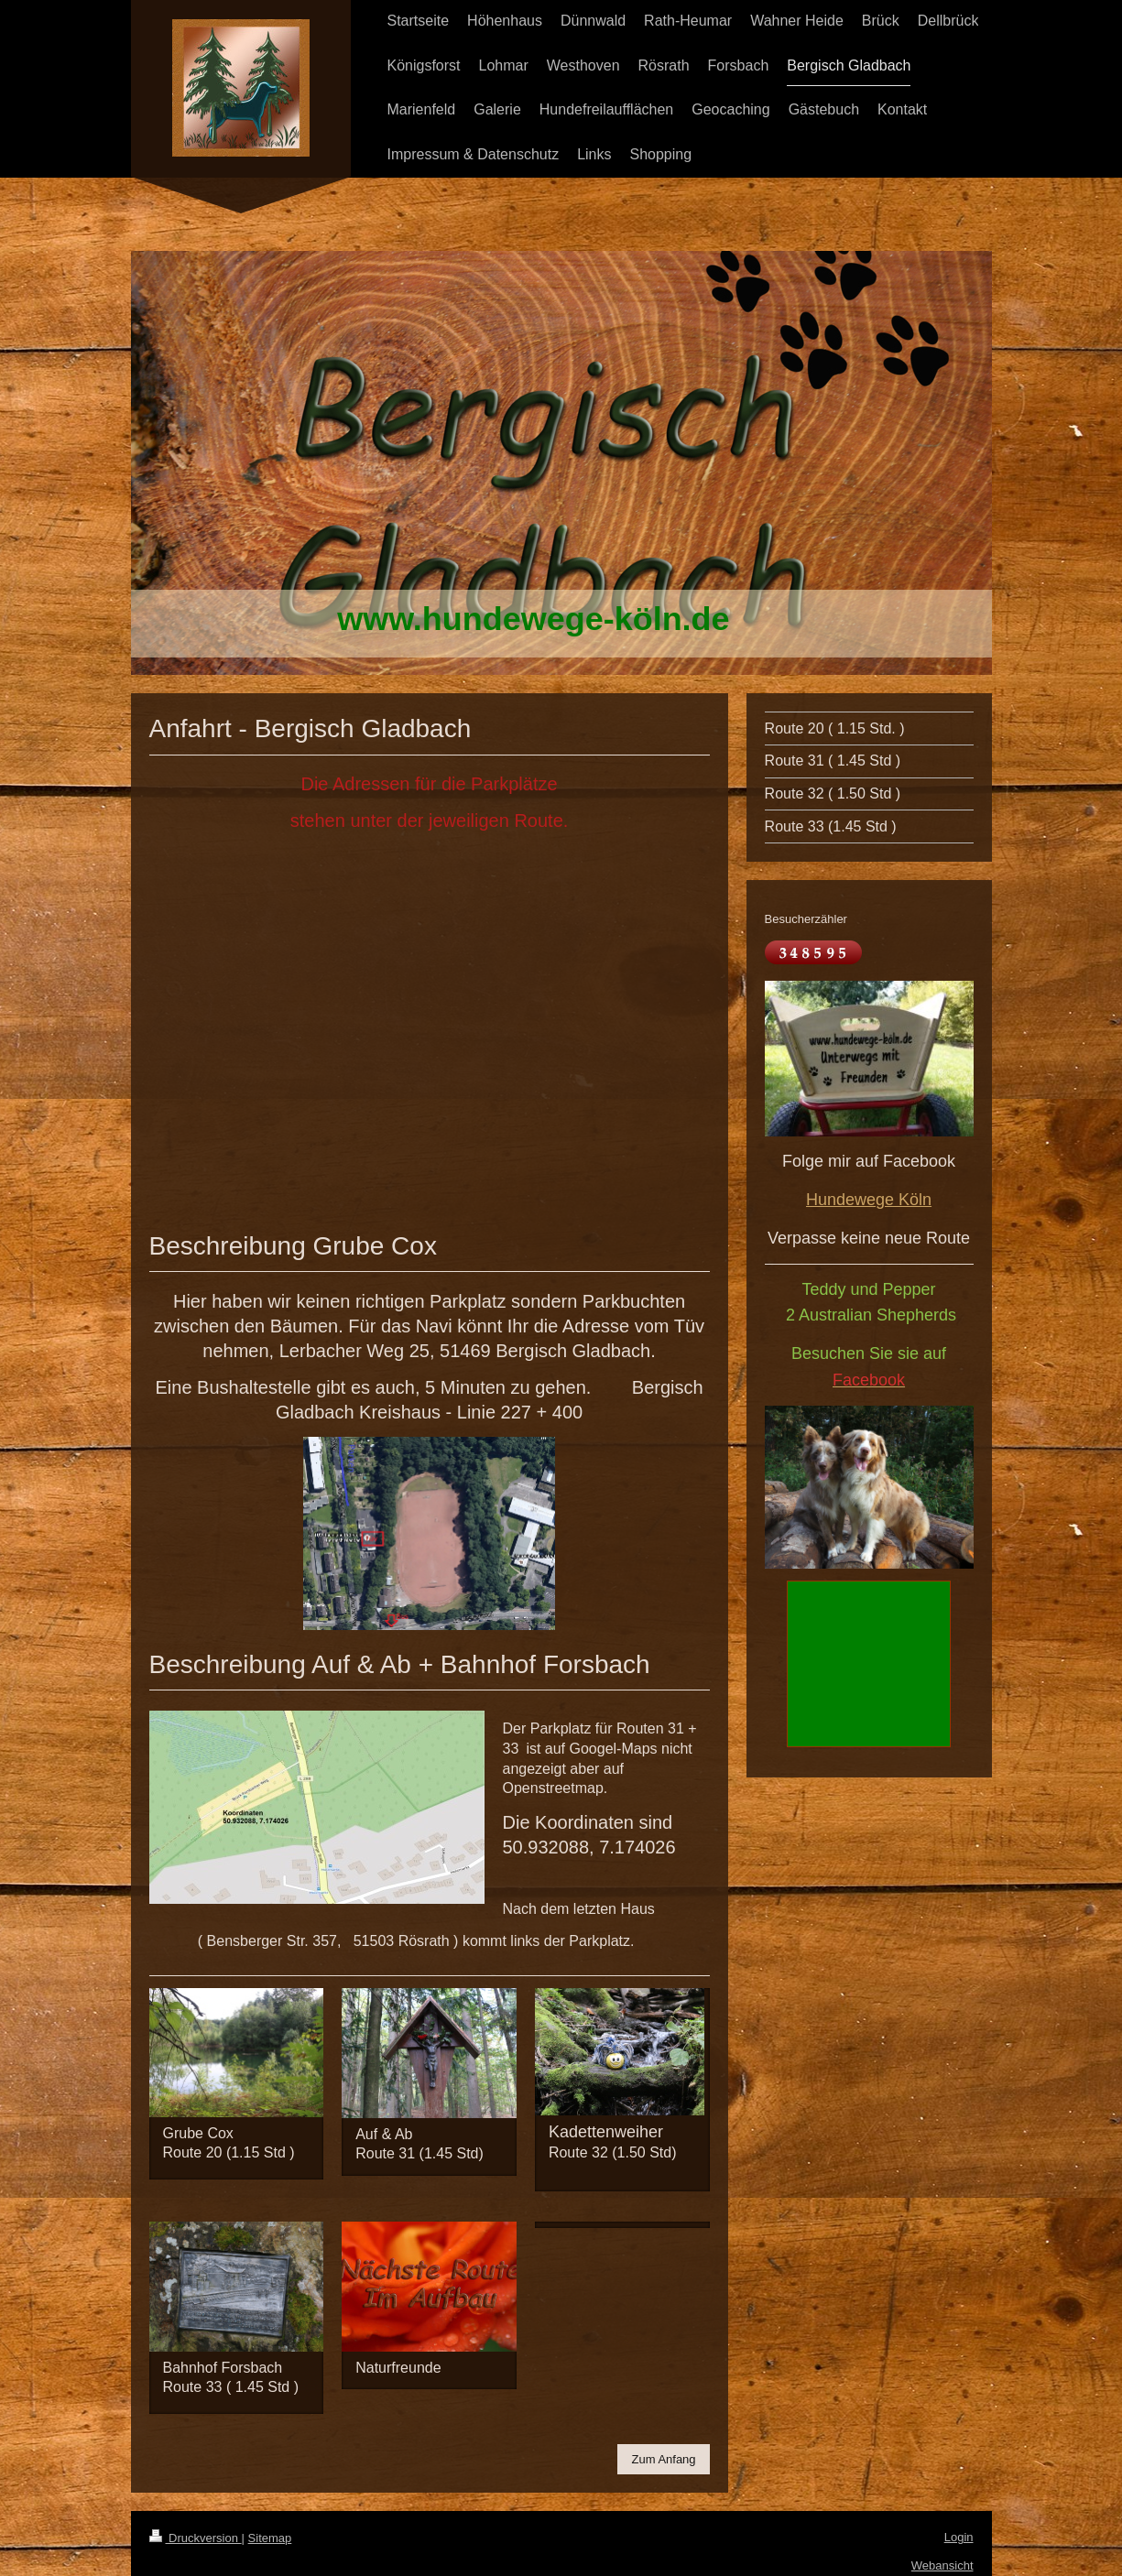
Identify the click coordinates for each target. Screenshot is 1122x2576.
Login (959, 2537)
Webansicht (942, 2565)
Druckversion (195, 2538)
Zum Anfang (663, 2459)
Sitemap (270, 2538)
